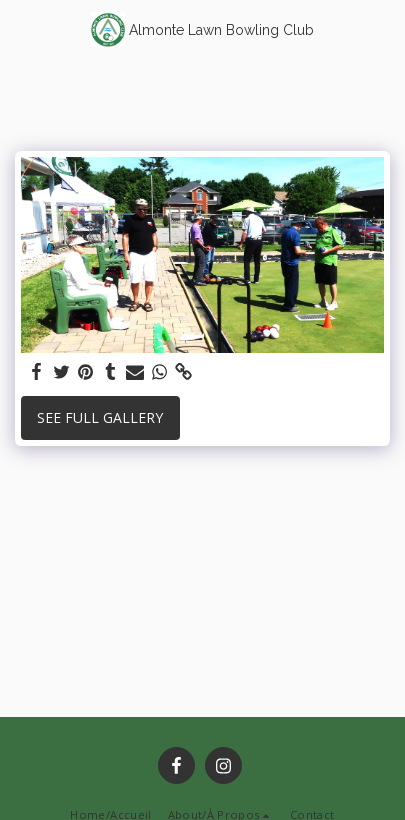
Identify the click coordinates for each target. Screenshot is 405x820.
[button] (22, 28)
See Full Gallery (100, 417)
